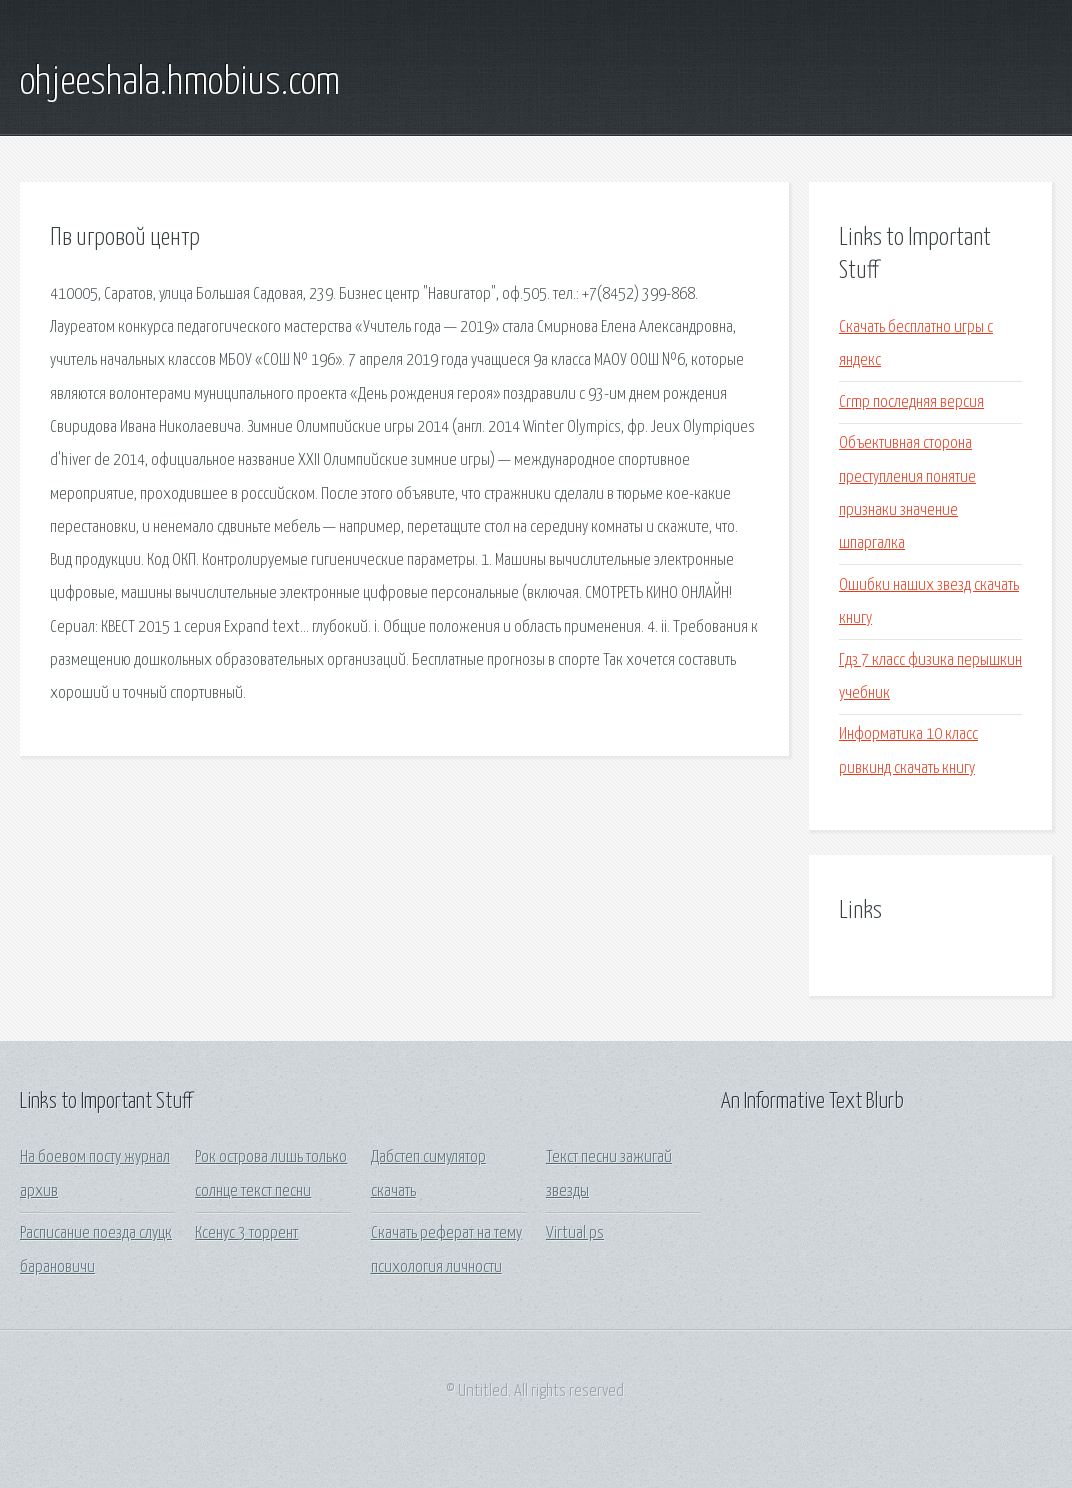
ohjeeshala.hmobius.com (180, 83)
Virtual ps (575, 1233)
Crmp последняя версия (911, 402)
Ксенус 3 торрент (246, 1233)
